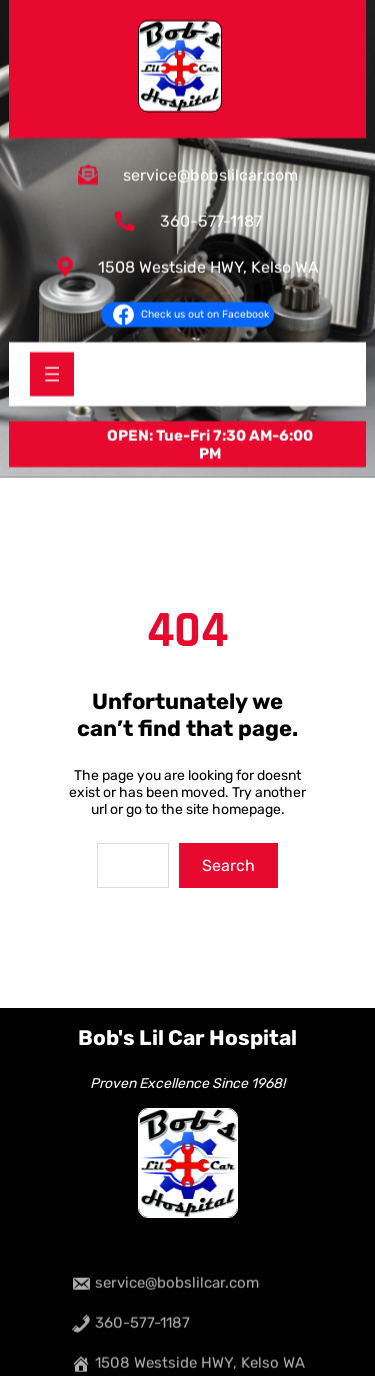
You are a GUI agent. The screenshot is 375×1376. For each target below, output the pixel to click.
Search (228, 865)
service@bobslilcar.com (210, 162)
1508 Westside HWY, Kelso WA (208, 254)
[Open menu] (52, 362)
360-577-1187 (211, 208)
